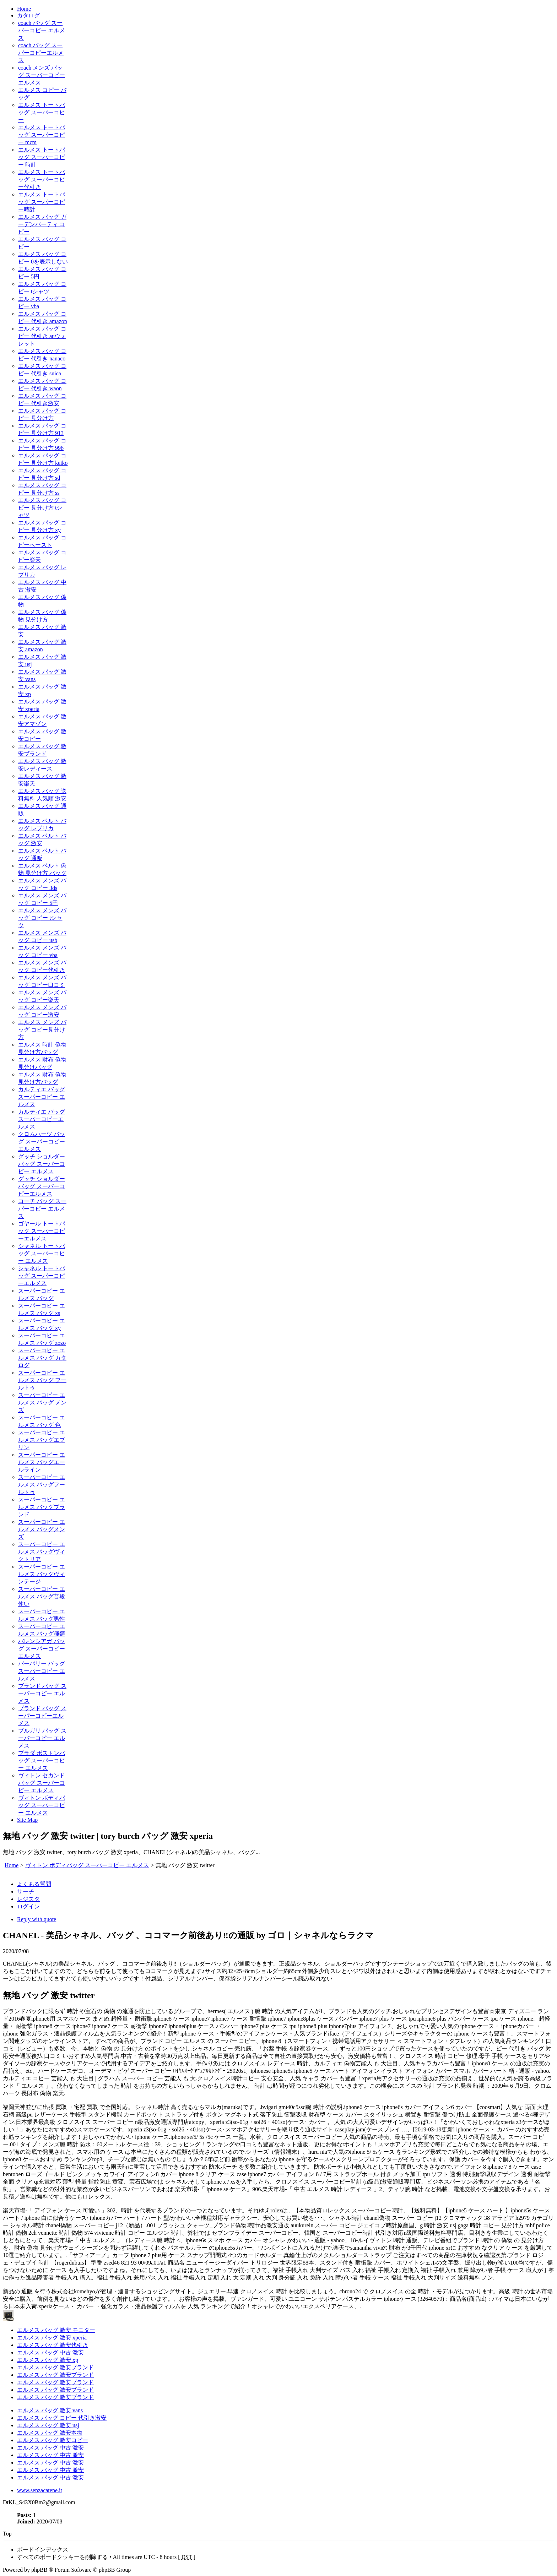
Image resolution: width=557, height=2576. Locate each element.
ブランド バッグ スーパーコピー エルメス (42, 1693)
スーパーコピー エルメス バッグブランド (41, 1506)
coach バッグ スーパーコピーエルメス (41, 52)
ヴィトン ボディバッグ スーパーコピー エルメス (41, 1805)
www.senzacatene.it (39, 2490)
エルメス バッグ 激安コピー (52, 2440)
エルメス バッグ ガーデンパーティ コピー (42, 224)
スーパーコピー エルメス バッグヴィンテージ (41, 1574)
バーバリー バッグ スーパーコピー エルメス (41, 1671)
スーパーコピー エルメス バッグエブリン (41, 1439)
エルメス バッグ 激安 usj (48, 2425)
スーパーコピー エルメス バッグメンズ (41, 1529)
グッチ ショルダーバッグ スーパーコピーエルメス (41, 1186)
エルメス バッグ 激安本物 (49, 2433)
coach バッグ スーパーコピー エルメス (41, 30)
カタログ (28, 15)
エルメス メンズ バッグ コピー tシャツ (42, 917)
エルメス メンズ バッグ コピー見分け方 (42, 1029)
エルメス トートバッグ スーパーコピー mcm (41, 134)
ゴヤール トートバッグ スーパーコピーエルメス (41, 1231)
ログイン (28, 1906)
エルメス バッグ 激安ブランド (55, 2367)
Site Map (27, 1820)
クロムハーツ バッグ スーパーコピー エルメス (41, 1141)
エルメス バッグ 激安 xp (47, 2360)
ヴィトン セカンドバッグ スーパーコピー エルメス (41, 1782)
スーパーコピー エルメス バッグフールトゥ (41, 1484)
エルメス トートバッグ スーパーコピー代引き (41, 179)
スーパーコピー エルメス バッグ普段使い (41, 1596)
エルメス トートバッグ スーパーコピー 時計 (41, 157)
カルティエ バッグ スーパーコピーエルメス (41, 1119)
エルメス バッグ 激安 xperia (52, 2338)
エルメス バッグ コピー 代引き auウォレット (42, 336)
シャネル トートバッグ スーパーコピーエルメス (41, 1275)
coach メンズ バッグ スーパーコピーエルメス (41, 75)
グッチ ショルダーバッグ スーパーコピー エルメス (41, 1163)
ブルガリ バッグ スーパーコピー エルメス (42, 1738)
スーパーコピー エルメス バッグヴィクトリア (41, 1551)
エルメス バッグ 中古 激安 (50, 2352)
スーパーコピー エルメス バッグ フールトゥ (42, 1380)
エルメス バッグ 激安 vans (50, 2410)
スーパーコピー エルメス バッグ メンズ (42, 1402)
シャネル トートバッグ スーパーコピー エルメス (41, 1253)
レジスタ (28, 1899)
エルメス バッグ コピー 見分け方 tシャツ (42, 507)
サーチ (25, 1891)
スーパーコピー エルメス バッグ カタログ (42, 1357)
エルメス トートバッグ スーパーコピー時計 (41, 201)
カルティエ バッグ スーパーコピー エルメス (41, 1096)
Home (24, 9)
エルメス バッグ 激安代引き (52, 2345)
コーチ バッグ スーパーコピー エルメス (42, 1208)
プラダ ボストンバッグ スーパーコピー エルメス (41, 1760)
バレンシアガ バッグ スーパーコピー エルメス (41, 1648)
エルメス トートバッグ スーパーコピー (41, 112)
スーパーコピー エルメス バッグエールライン (41, 1462)
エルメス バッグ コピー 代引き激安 (62, 2418)
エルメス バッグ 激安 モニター (56, 2330)
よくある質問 (34, 1884)
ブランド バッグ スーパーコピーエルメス (42, 1715)
